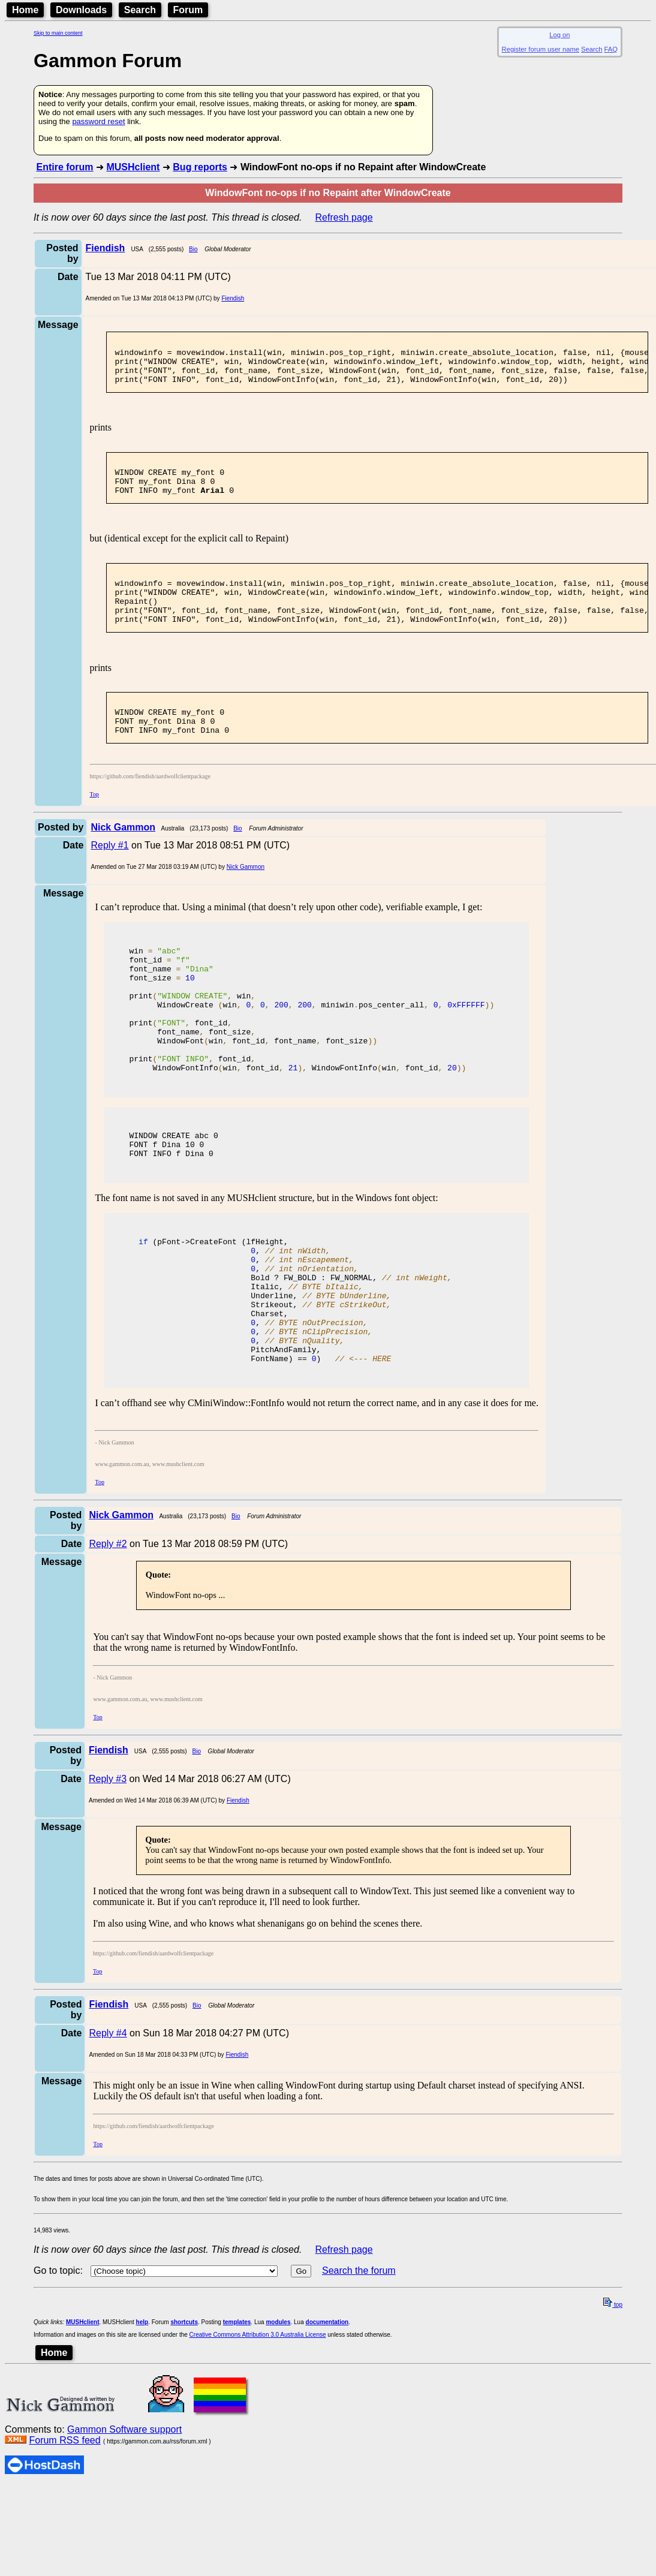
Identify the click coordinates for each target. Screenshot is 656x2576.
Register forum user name (540, 49)
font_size (161, 1018)
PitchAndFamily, (227, 1437)
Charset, (208, 1394)
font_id (159, 997)
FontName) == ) (260, 1448)
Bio (193, 249)
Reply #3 (108, 1869)
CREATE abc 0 (173, 1196)
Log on (559, 34)
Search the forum (359, 2360)
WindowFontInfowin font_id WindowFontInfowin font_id (297, 1126)
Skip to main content (58, 33)
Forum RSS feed (64, 2530)
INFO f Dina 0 (171, 1217)
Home (25, 10)
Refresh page (344, 217)
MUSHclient (133, 167)
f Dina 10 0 (166, 1207)
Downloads (81, 10)
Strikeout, (262, 1383)
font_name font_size (192, 1083)
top (612, 2394)
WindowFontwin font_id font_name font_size (253, 1094)
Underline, (262, 1372)
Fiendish (232, 298)
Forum (188, 10)
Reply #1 (109, 879)
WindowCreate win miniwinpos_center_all (311, 1051)
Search (140, 10)
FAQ (611, 49)
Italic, (248, 1361)
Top (94, 828)
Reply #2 (108, 1634)
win (154, 986)
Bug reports (200, 167)
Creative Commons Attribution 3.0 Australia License (257, 2424)
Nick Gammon (245, 901)
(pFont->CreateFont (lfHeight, (211, 1307)
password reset (98, 121)
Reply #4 (108, 2123)
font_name (171, 1008)
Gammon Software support (124, 2519)
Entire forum (64, 167)
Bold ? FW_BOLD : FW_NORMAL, (292, 1351)
